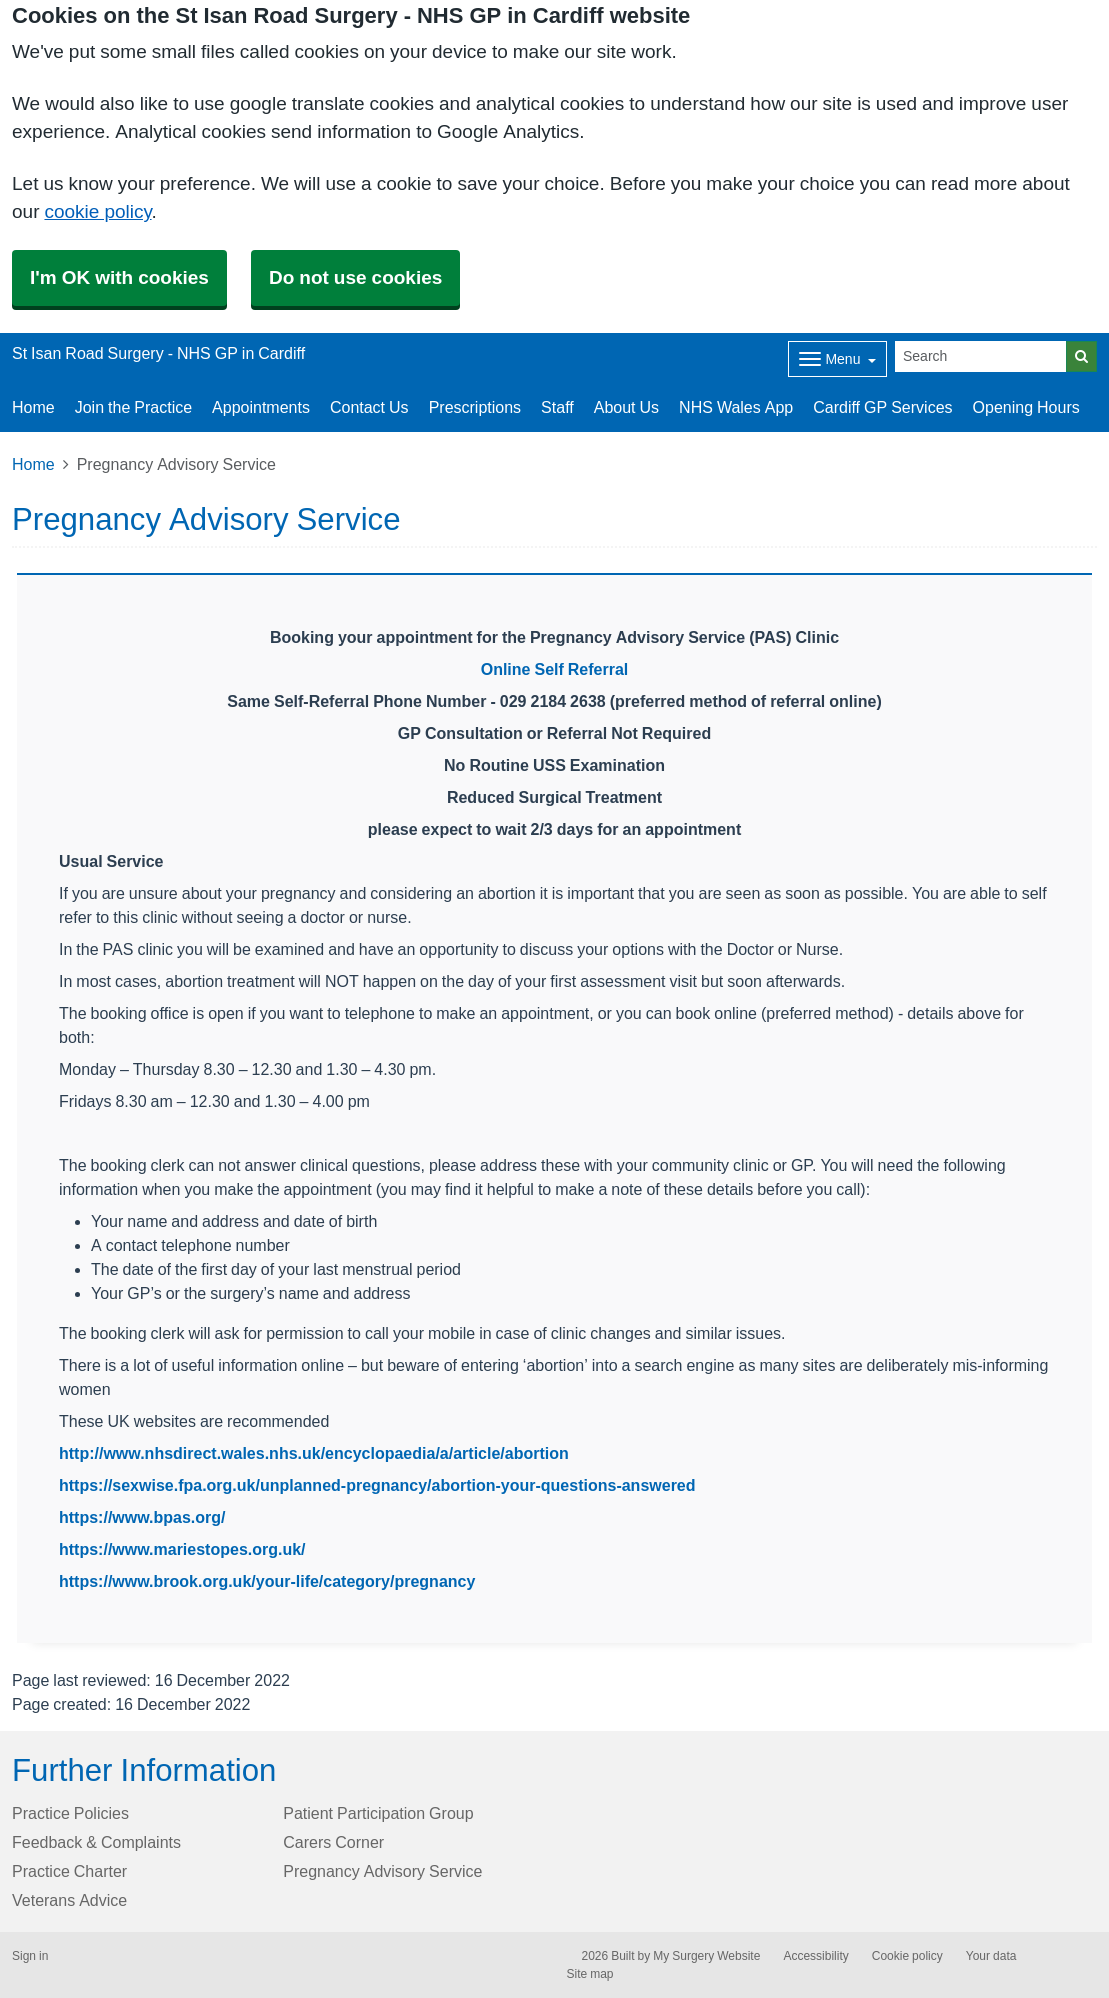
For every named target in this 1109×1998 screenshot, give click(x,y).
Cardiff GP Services (882, 407)
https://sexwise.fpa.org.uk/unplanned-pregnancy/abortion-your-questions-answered (377, 1485)
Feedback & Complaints (96, 1842)
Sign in (30, 1956)
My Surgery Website (706, 1956)
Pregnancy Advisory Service (382, 1871)
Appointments (261, 407)
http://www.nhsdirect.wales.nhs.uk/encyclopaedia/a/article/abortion (314, 1453)
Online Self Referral (555, 669)
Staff (557, 407)
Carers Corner (333, 1842)
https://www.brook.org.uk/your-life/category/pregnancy (267, 1581)
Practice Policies (70, 1813)
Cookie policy (907, 1956)
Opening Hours (1026, 407)
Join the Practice (133, 407)
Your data (991, 1956)
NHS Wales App (736, 407)
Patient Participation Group (378, 1813)
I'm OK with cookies (119, 277)
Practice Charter (69, 1871)
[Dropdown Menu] (837, 359)
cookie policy (97, 211)
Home (33, 407)
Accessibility (815, 1956)
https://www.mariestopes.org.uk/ (182, 1549)
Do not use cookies (355, 277)
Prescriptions (475, 407)
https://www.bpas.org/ (142, 1517)
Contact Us (369, 407)
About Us (626, 407)
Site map (590, 1974)
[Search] (981, 356)
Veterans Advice (69, 1900)
